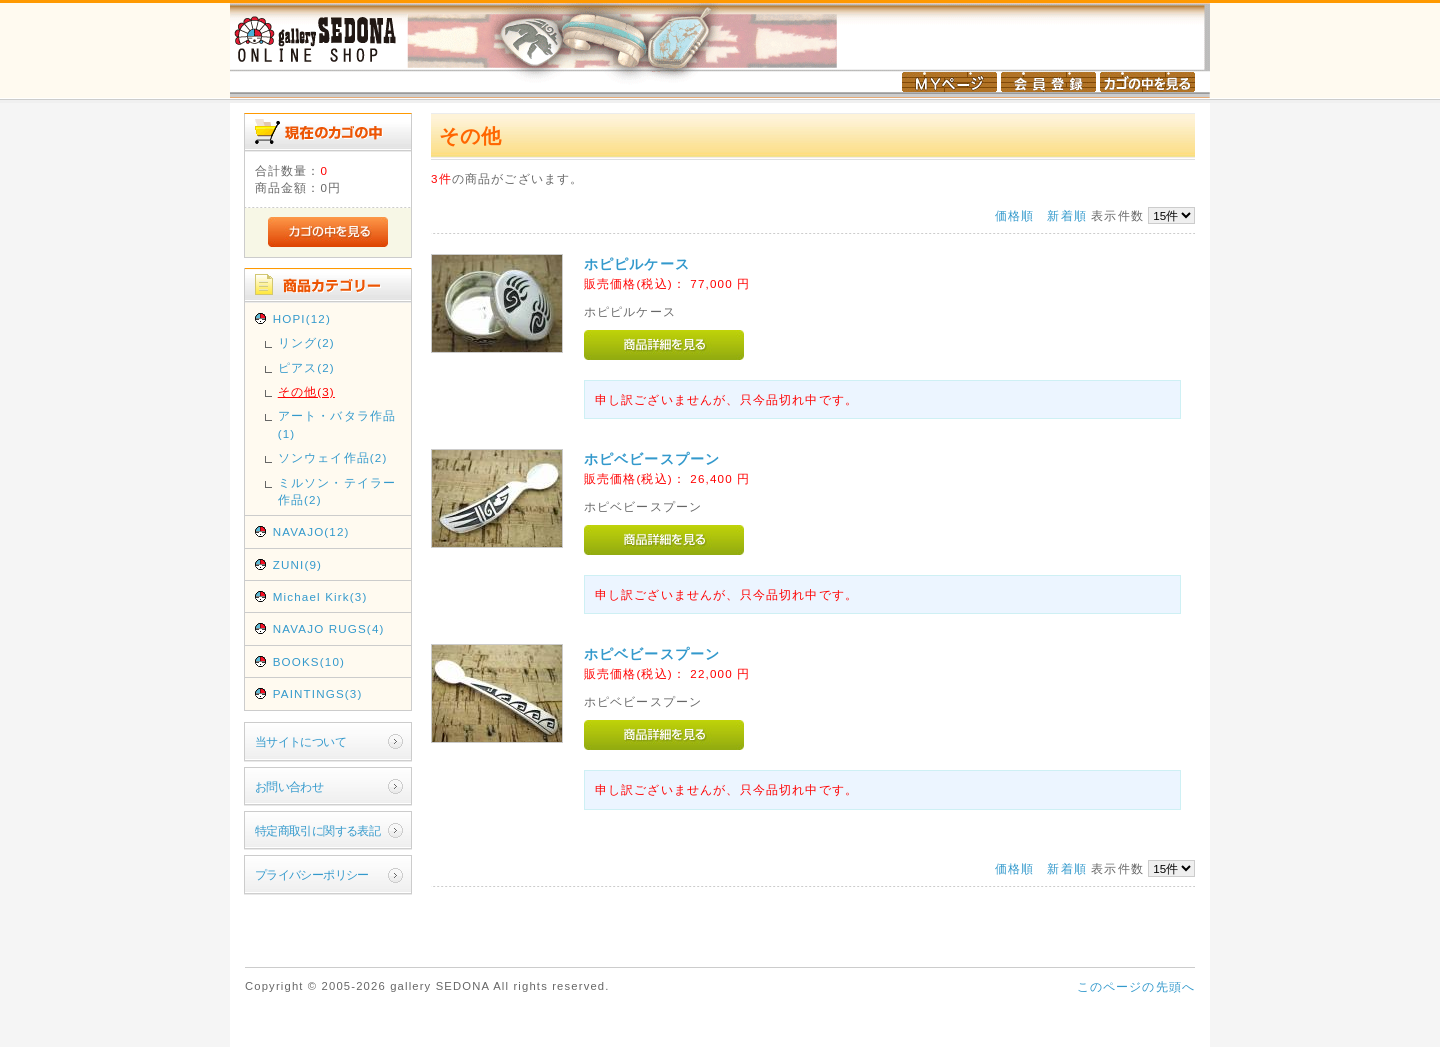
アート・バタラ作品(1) (337, 424)
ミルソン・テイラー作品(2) (337, 491)
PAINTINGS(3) (318, 693)
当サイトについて (300, 741)
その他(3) (306, 391)
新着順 (1066, 215)
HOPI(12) (302, 318)
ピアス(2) (306, 367)
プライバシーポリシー (312, 874)
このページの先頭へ (1136, 986)
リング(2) (306, 342)
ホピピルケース (637, 264)
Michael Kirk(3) (320, 596)
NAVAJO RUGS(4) (329, 628)
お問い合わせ (289, 786)
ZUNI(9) (297, 564)
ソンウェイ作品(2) (333, 457)
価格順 (1014, 215)
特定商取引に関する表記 (318, 830)
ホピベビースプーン (652, 459)
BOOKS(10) (309, 661)
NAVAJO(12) (311, 531)
